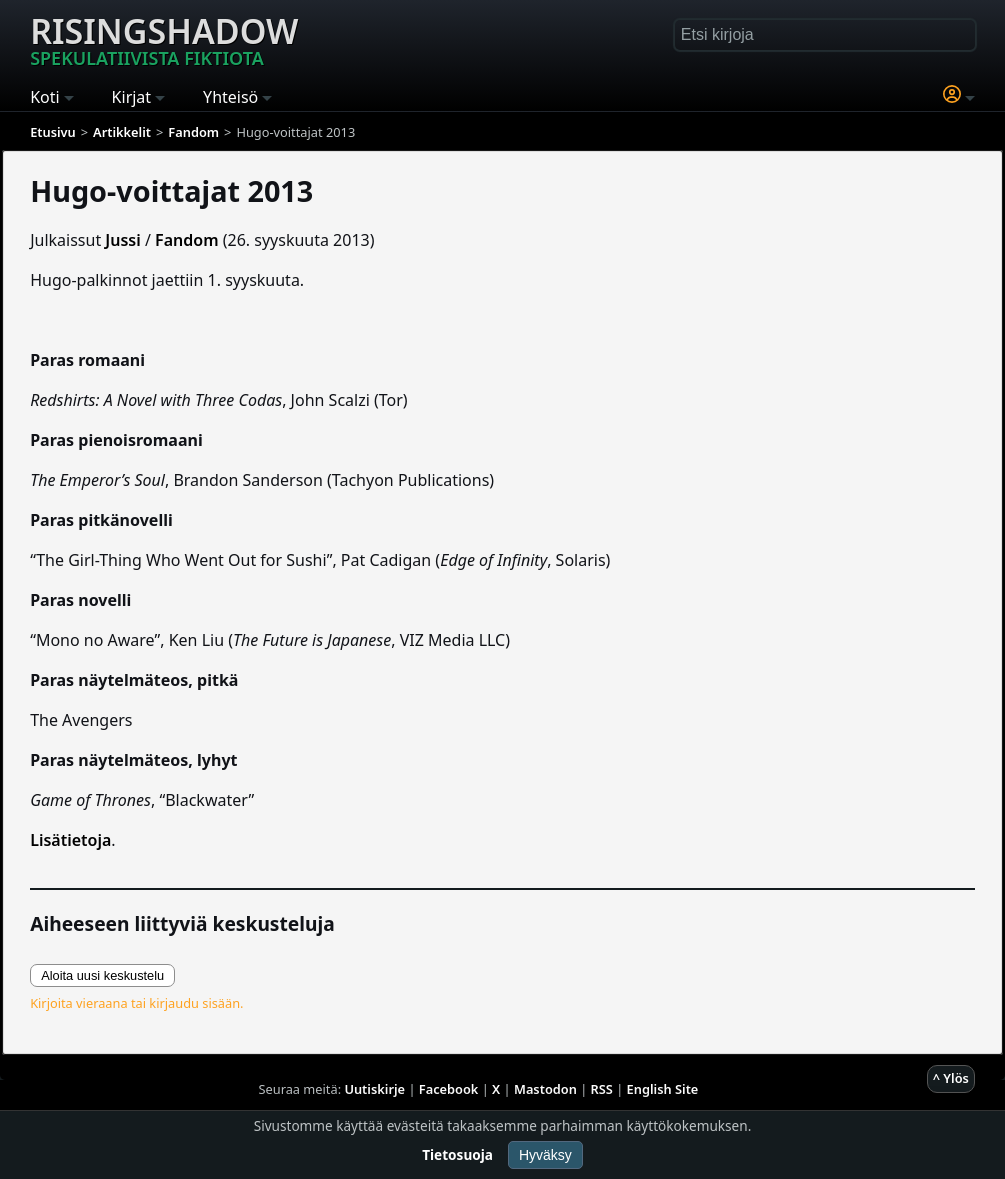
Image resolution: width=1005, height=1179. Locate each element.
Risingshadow (164, 39)
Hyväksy (545, 1155)
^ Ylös (951, 1078)
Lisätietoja (70, 840)
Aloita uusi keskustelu (102, 975)
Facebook (449, 1089)
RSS (602, 1089)
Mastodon (545, 1089)
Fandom (186, 240)
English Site (663, 1089)
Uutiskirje (374, 1089)
